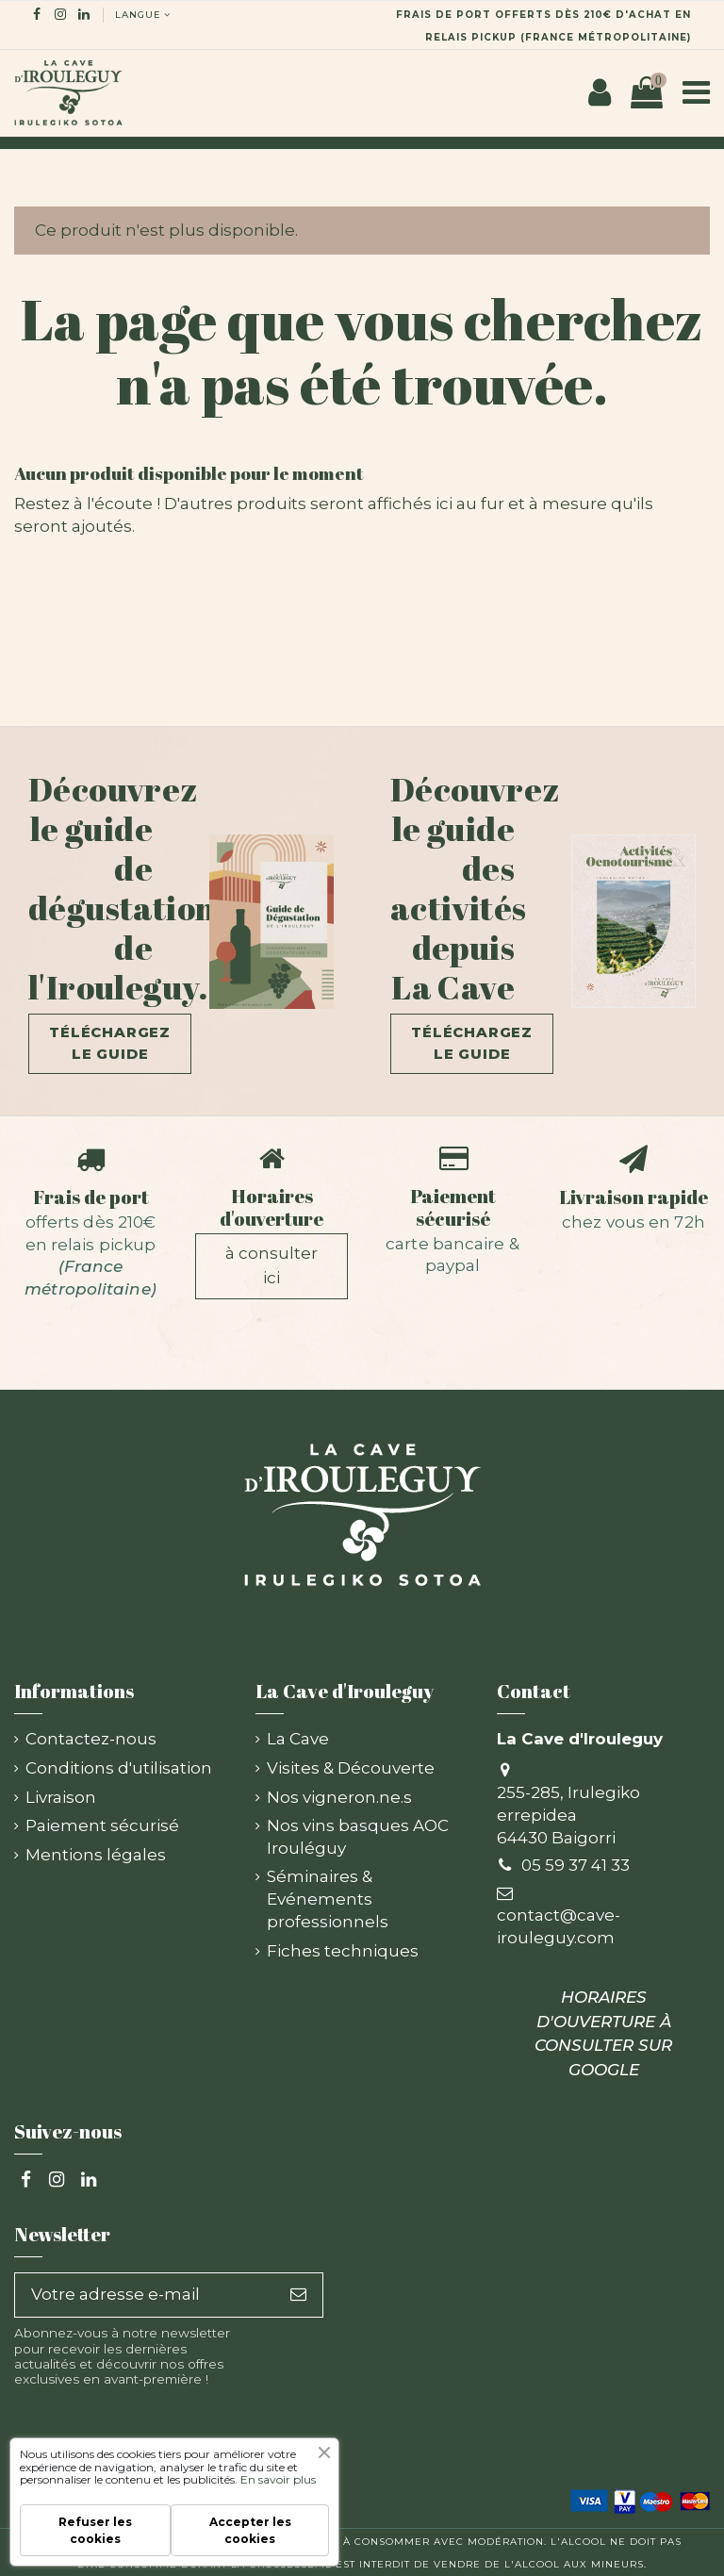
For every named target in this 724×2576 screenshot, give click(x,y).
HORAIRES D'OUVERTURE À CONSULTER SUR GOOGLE (603, 2033)
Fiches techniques (343, 1950)
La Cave (298, 1738)
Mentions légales (95, 1854)
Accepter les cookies (250, 2530)
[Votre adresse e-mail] (144, 2295)
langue (144, 14)
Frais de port (91, 1196)
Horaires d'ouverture (271, 1206)
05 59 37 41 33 (575, 1865)
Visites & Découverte (351, 1768)
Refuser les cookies (95, 2530)
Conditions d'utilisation (118, 1768)
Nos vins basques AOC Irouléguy (358, 1837)
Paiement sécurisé (453, 1206)
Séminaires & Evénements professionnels (327, 1899)
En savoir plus (278, 2479)
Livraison (60, 1797)
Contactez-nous (90, 1738)
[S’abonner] (298, 2295)
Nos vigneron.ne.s (339, 1797)
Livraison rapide (633, 1196)
